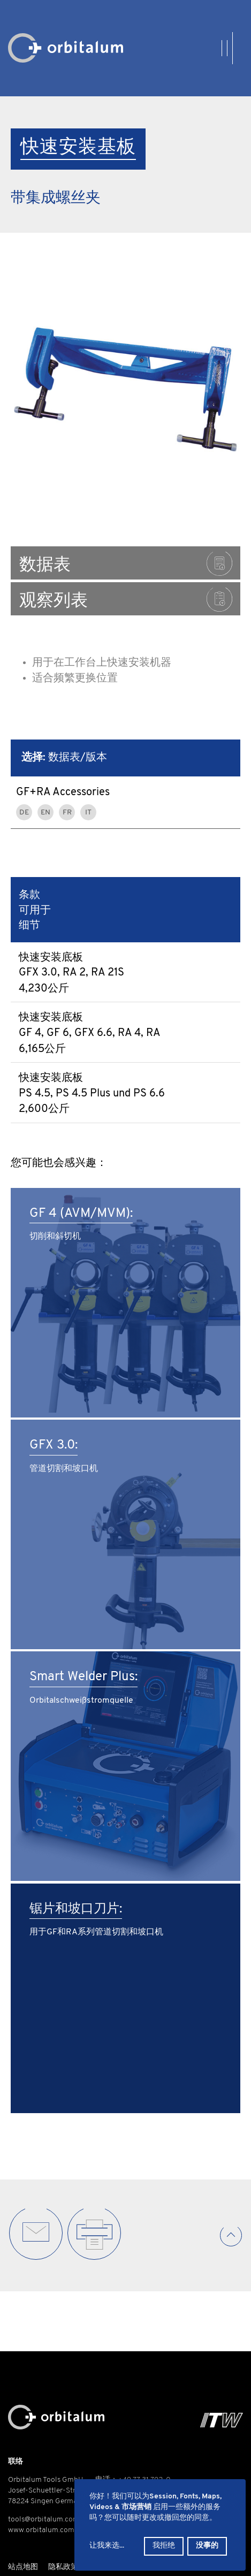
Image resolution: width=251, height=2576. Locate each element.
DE (24, 813)
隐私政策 (63, 2567)
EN (45, 813)
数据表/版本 (64, 757)
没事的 (207, 2546)
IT (88, 813)
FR (67, 813)
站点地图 (23, 2567)
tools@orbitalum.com (43, 2520)
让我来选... (106, 2546)
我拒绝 (164, 2546)
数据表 (125, 564)
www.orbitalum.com (41, 2530)
